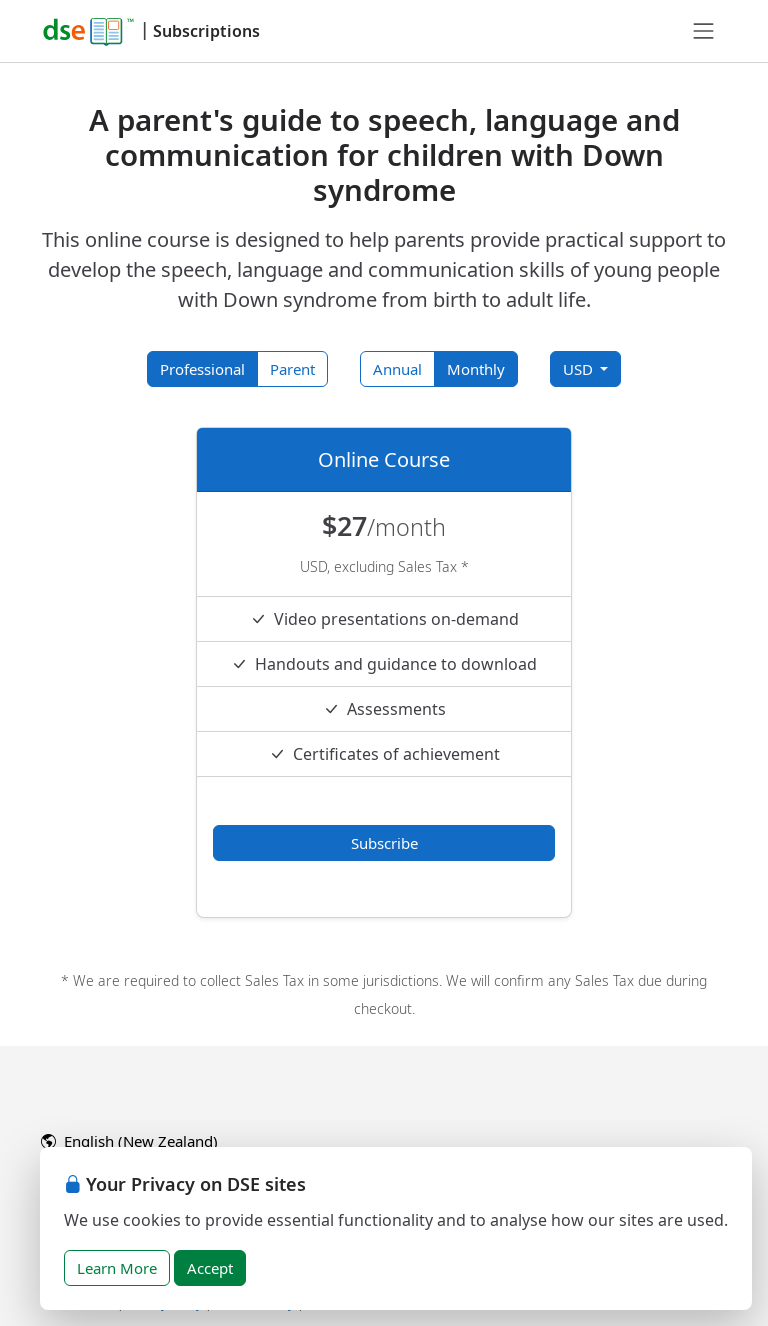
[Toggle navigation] (704, 31)
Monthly (476, 369)
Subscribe (384, 843)
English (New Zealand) (129, 1141)
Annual (397, 369)
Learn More (117, 1268)
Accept (210, 1268)
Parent (292, 369)
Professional (202, 369)
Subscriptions (206, 31)
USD (580, 369)
